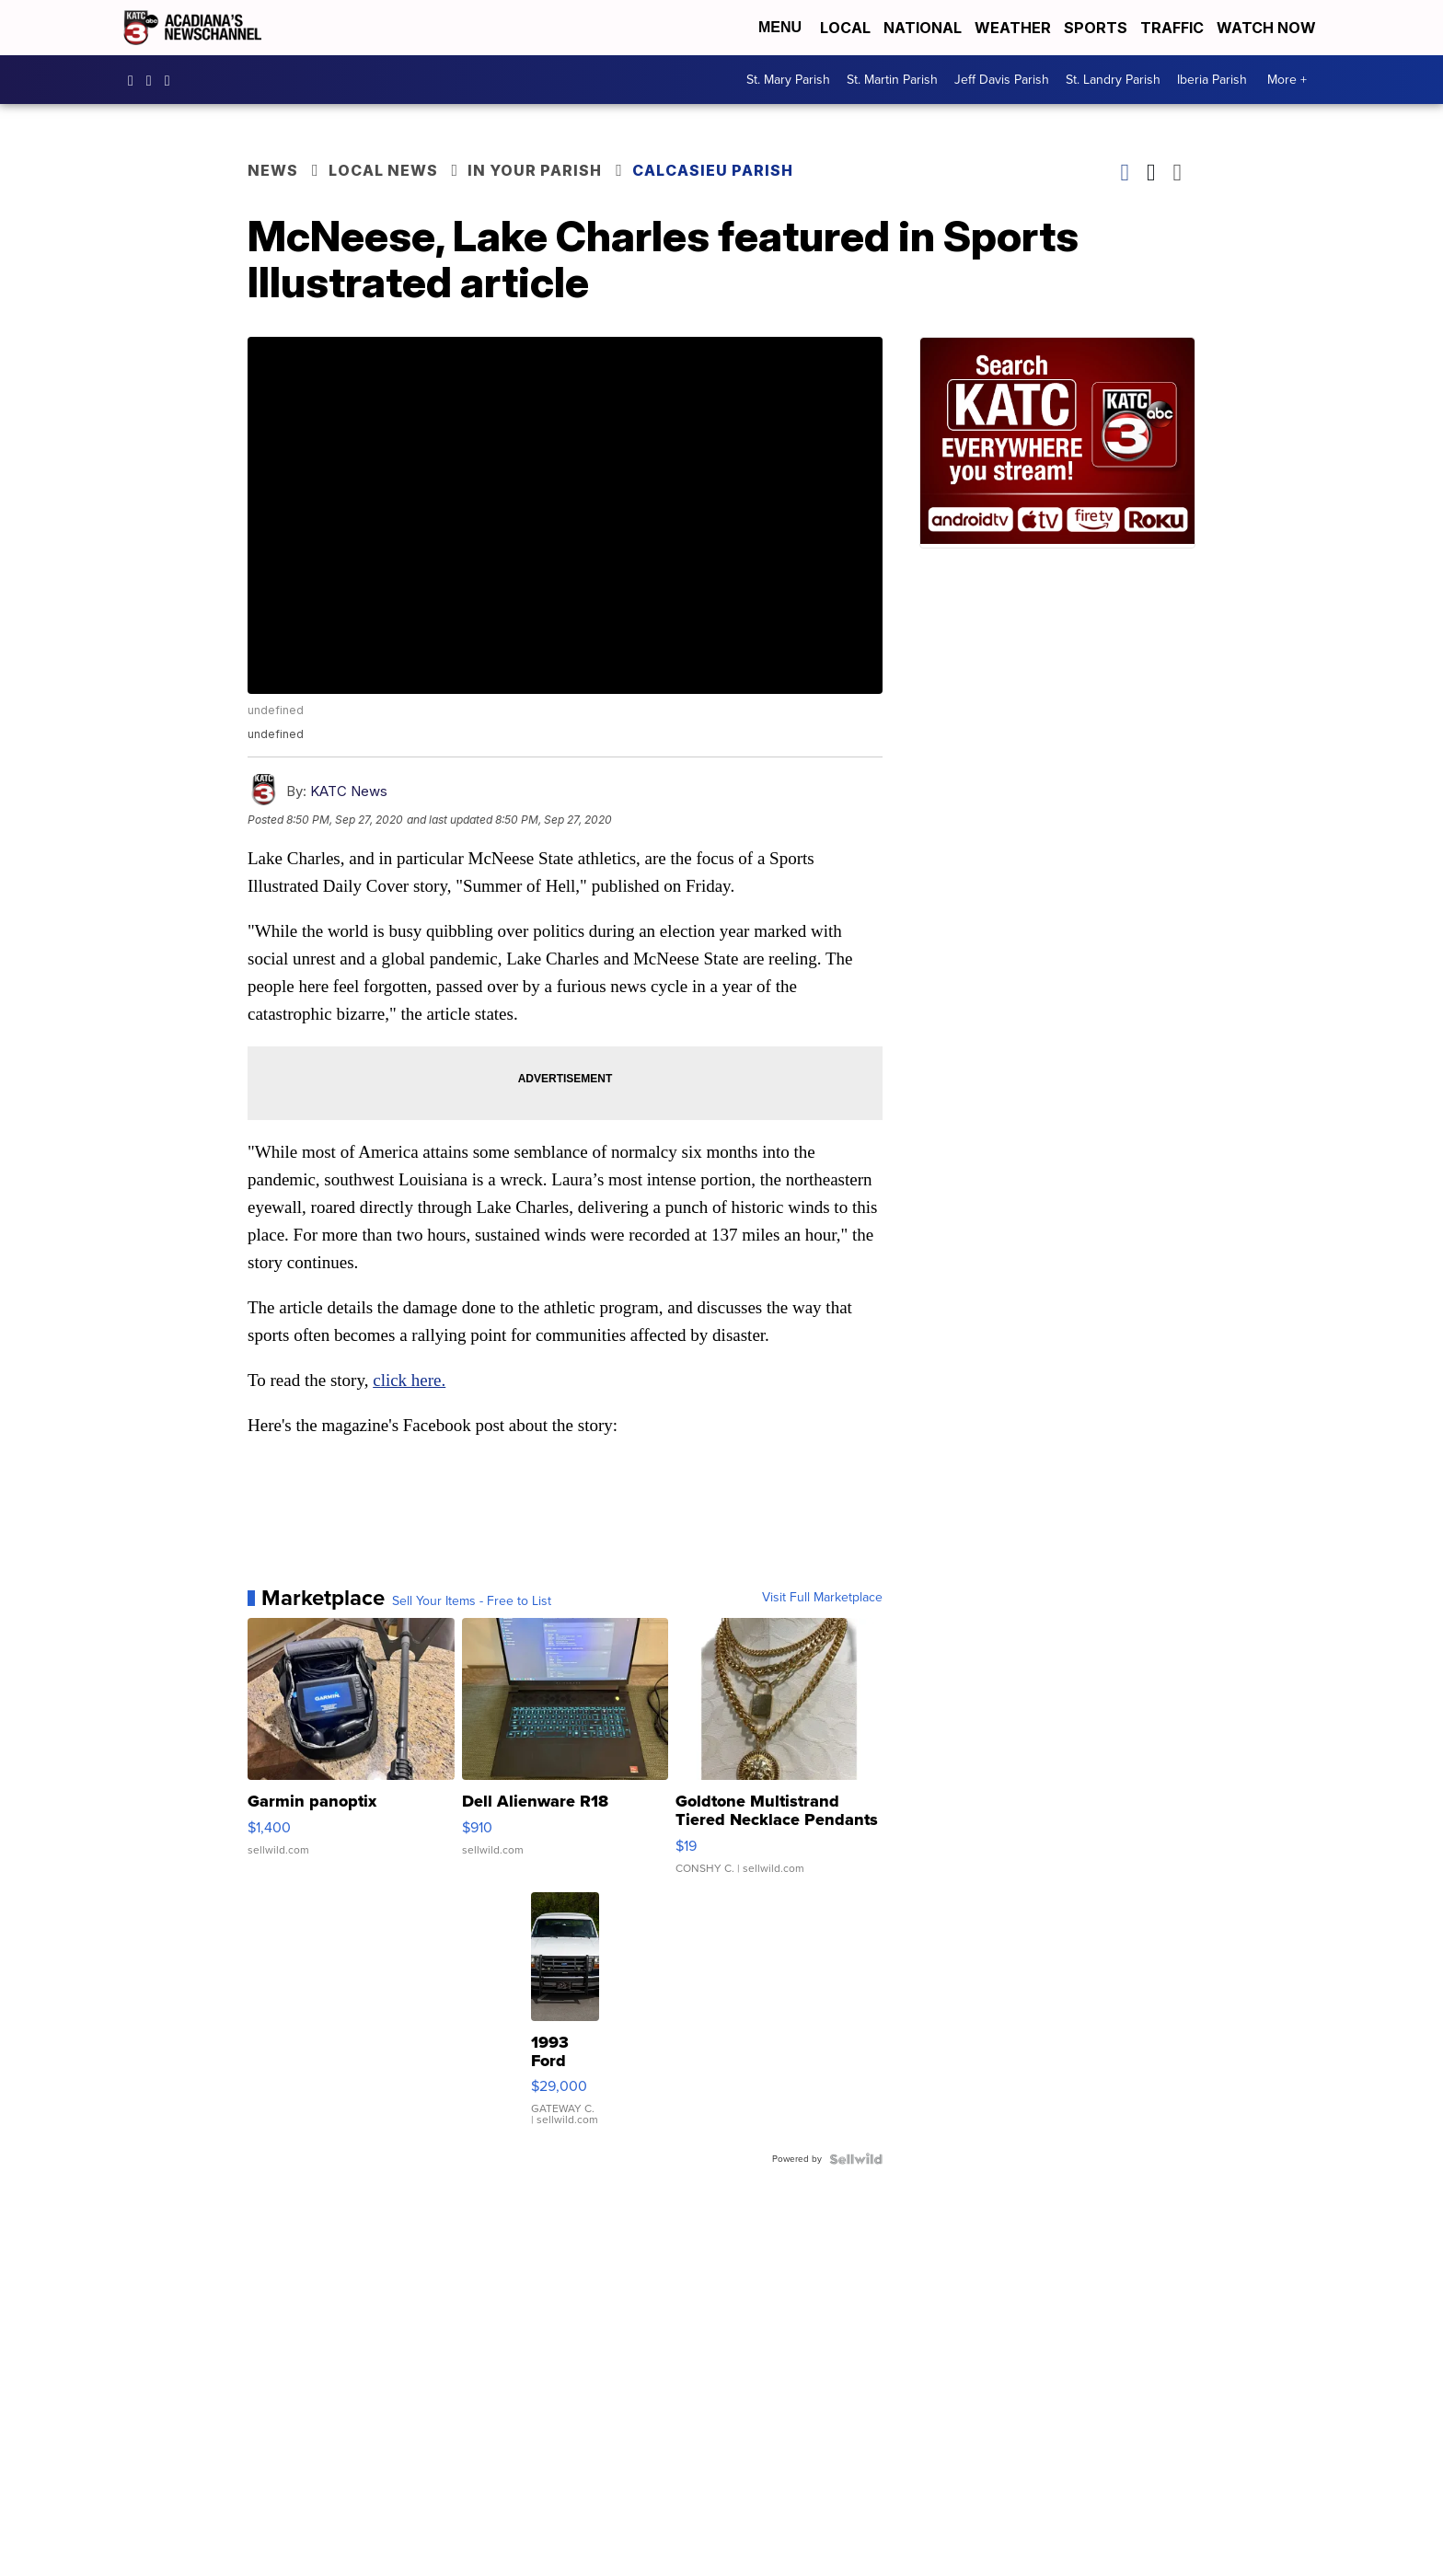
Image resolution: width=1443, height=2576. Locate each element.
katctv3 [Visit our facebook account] (135, 80)
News (273, 170)
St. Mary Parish (788, 79)
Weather (1013, 27)
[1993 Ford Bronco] (565, 2018)
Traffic (1172, 27)
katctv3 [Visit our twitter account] (172, 80)
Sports (1095, 27)
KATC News (348, 791)
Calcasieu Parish (712, 170)
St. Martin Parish (892, 79)
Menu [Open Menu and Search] (780, 27)
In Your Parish (535, 170)
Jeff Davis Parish (1001, 79)
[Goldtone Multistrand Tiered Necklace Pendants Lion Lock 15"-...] (779, 1755)
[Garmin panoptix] (351, 1755)
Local (845, 27)
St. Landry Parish (1113, 79)
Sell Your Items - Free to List (471, 1601)
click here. (409, 1380)
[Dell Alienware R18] (565, 1755)
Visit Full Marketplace (822, 1597)
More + (1287, 79)
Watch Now (1268, 27)
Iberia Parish (1212, 79)
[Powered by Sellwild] (856, 2159)
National (922, 27)
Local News (383, 170)
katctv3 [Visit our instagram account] (153, 80)
